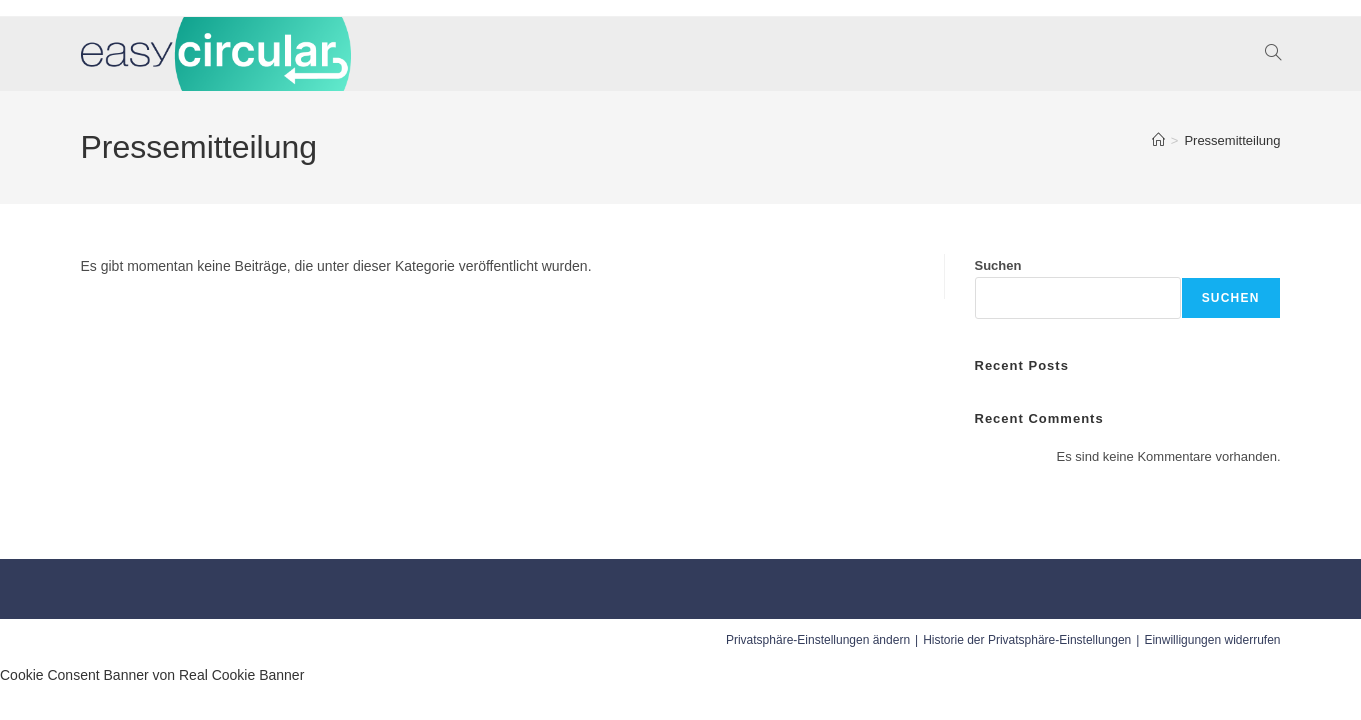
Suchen (998, 265)
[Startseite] (1158, 140)
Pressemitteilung (1232, 140)
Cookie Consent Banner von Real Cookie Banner (152, 675)
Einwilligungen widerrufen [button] (1212, 640)
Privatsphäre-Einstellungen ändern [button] (818, 640)
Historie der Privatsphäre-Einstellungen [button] (1027, 640)
